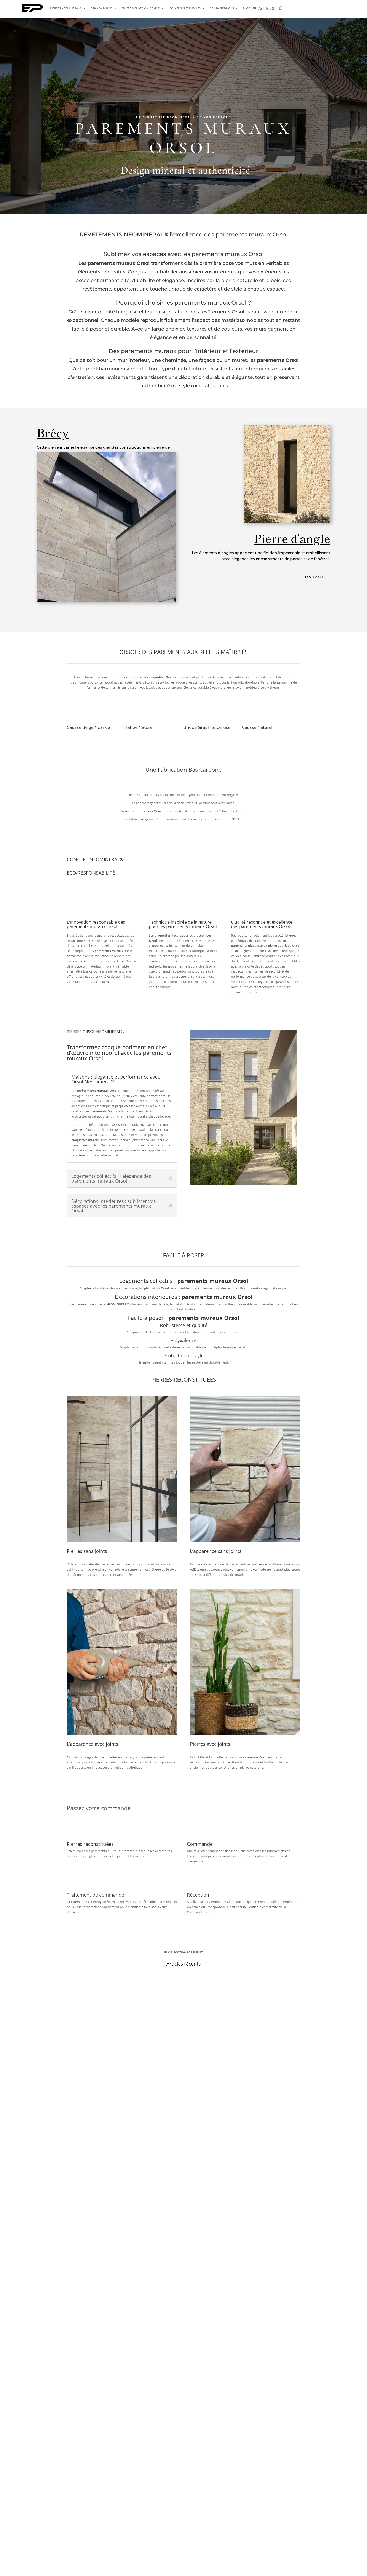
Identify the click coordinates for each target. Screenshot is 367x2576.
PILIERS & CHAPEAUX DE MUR (140, 8)
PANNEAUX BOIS (101, 8)
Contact (313, 577)
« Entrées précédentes (83, 2544)
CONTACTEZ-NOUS (222, 8)
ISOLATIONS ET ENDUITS (185, 8)
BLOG (246, 8)
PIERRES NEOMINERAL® (66, 8)
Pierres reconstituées (90, 1844)
